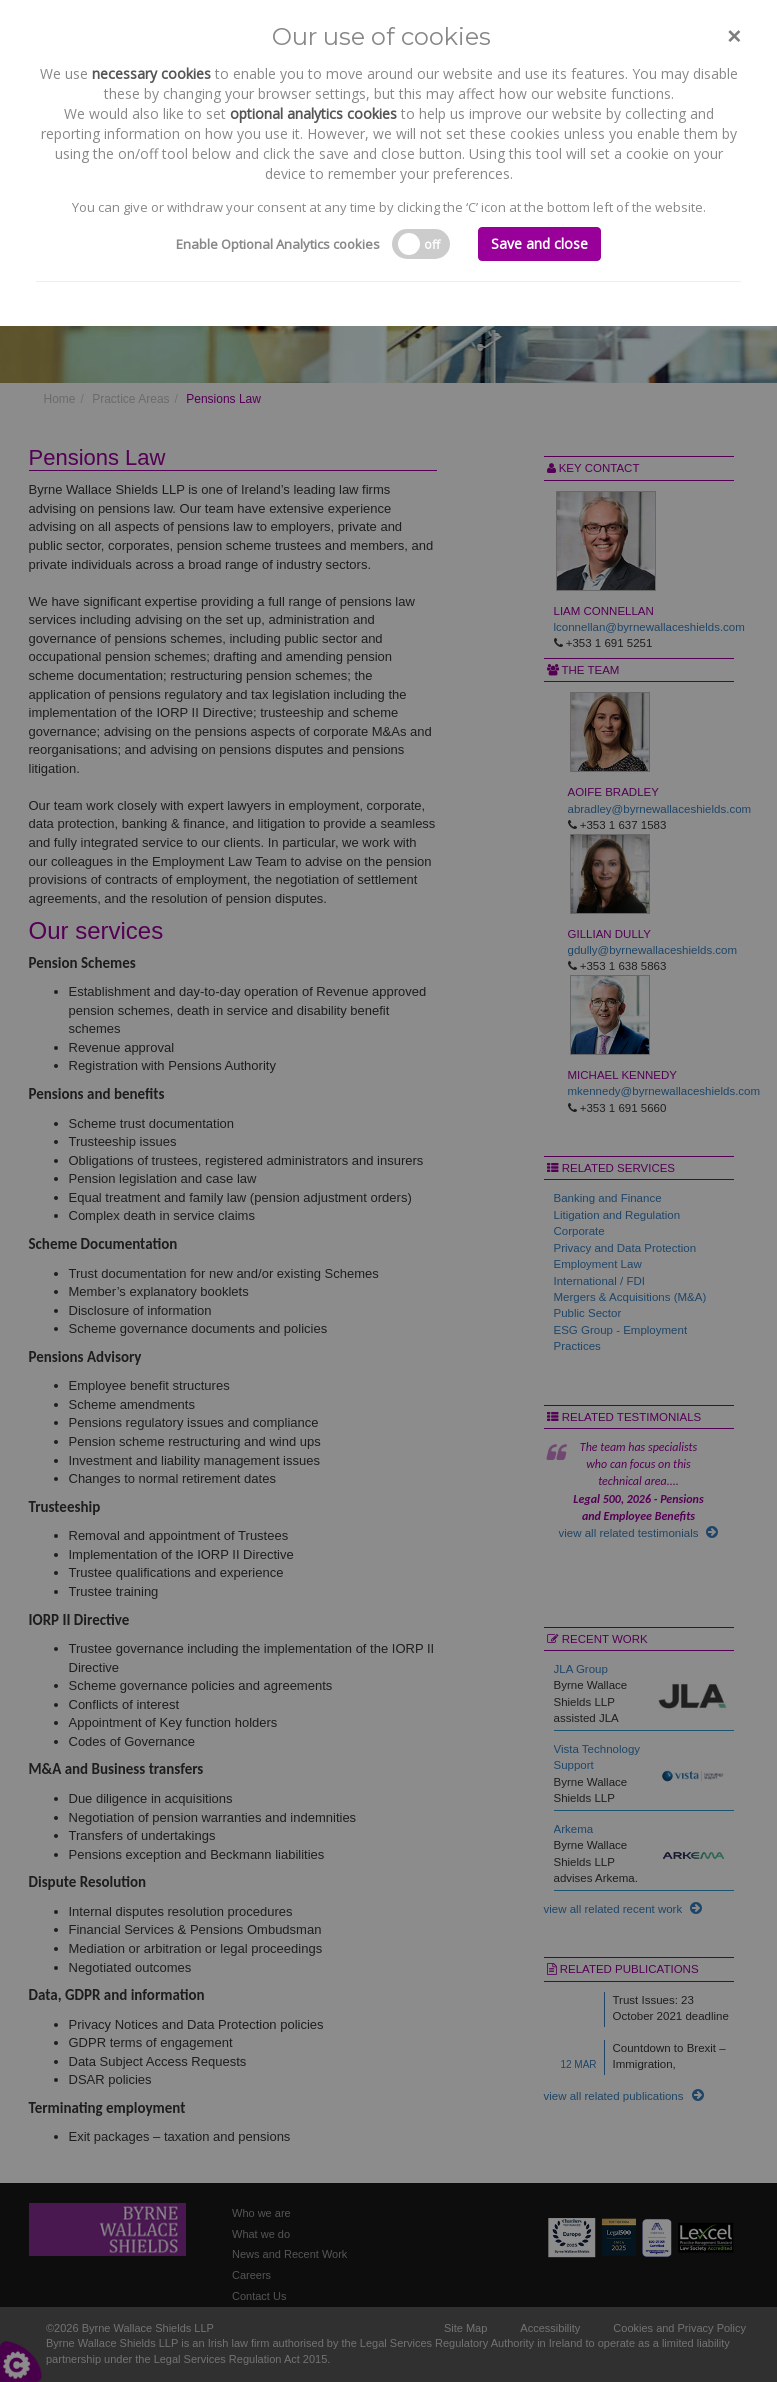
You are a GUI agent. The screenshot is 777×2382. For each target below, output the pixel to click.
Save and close (539, 243)
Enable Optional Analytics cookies (278, 244)
